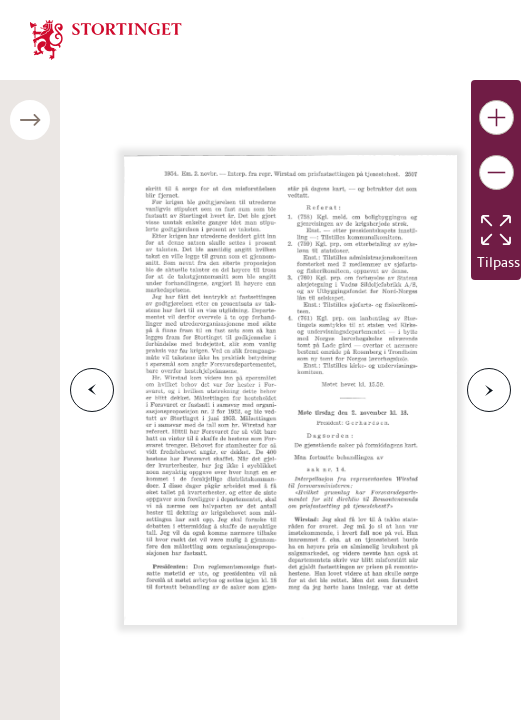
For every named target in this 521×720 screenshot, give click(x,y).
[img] (106, 38)
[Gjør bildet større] (496, 117)
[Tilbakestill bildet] (496, 230)
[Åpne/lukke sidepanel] (30, 120)
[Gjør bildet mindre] (496, 172)
